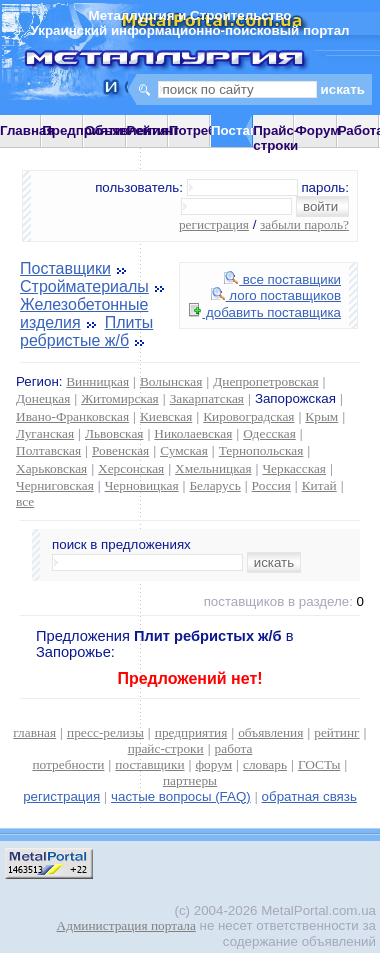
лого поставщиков (276, 295)
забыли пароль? (304, 224)
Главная (27, 130)
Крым (321, 416)
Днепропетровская (265, 381)
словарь (265, 764)
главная (34, 732)
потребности (68, 764)
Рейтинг (153, 130)
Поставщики (65, 268)
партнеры (190, 780)
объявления (270, 732)
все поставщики (282, 279)
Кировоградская (248, 416)
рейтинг (336, 732)
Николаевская (193, 433)
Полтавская (48, 450)
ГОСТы (319, 764)
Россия (271, 485)
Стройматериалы (84, 286)
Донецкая (43, 398)
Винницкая (97, 381)
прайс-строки (166, 748)
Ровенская (120, 450)
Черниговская (55, 485)
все (25, 501)
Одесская (269, 433)
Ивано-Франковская (72, 416)
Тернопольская (261, 450)
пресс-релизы (105, 732)
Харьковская (51, 468)
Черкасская (294, 468)
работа (234, 748)
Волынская (171, 381)
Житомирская (120, 398)
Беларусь (214, 485)
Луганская (45, 433)
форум (213, 764)
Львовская (114, 433)
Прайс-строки (275, 138)
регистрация (214, 224)
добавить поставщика (265, 312)
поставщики (149, 764)
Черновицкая (142, 485)
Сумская (184, 450)
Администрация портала (126, 925)
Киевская (166, 416)
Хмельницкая (213, 468)
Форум (317, 130)
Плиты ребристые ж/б (86, 331)
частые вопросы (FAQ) (181, 796)
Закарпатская (207, 398)
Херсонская (131, 468)
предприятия (191, 732)
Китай (319, 485)
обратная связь (309, 796)
